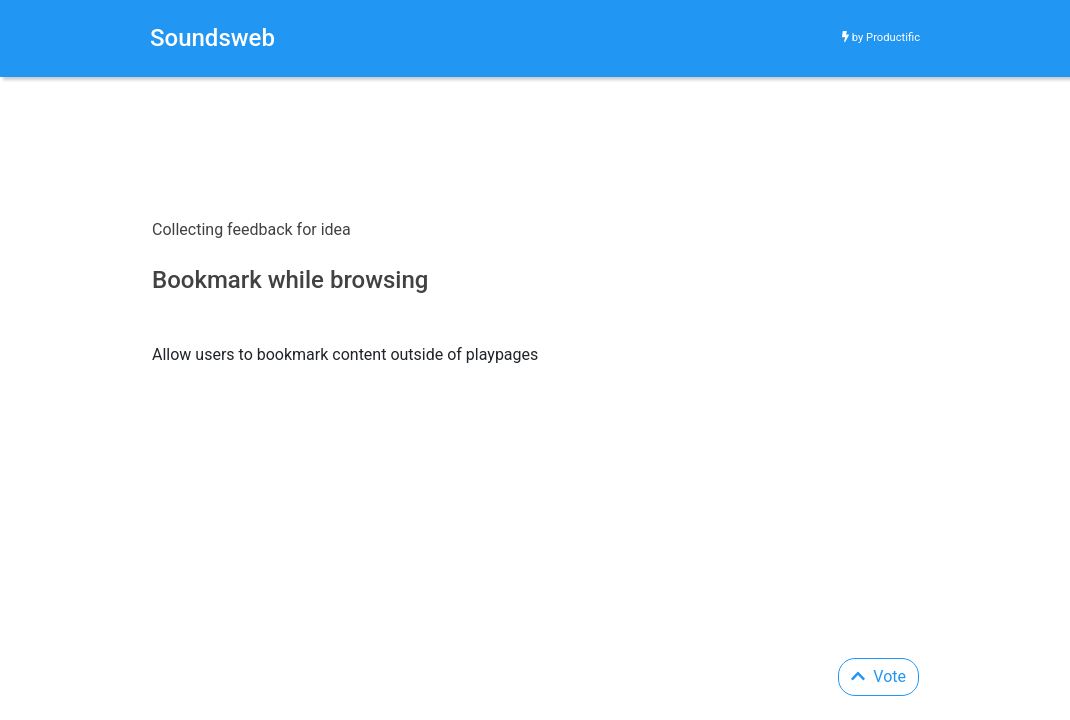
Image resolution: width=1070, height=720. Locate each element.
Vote (878, 676)
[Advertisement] (465, 93)
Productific (893, 37)
